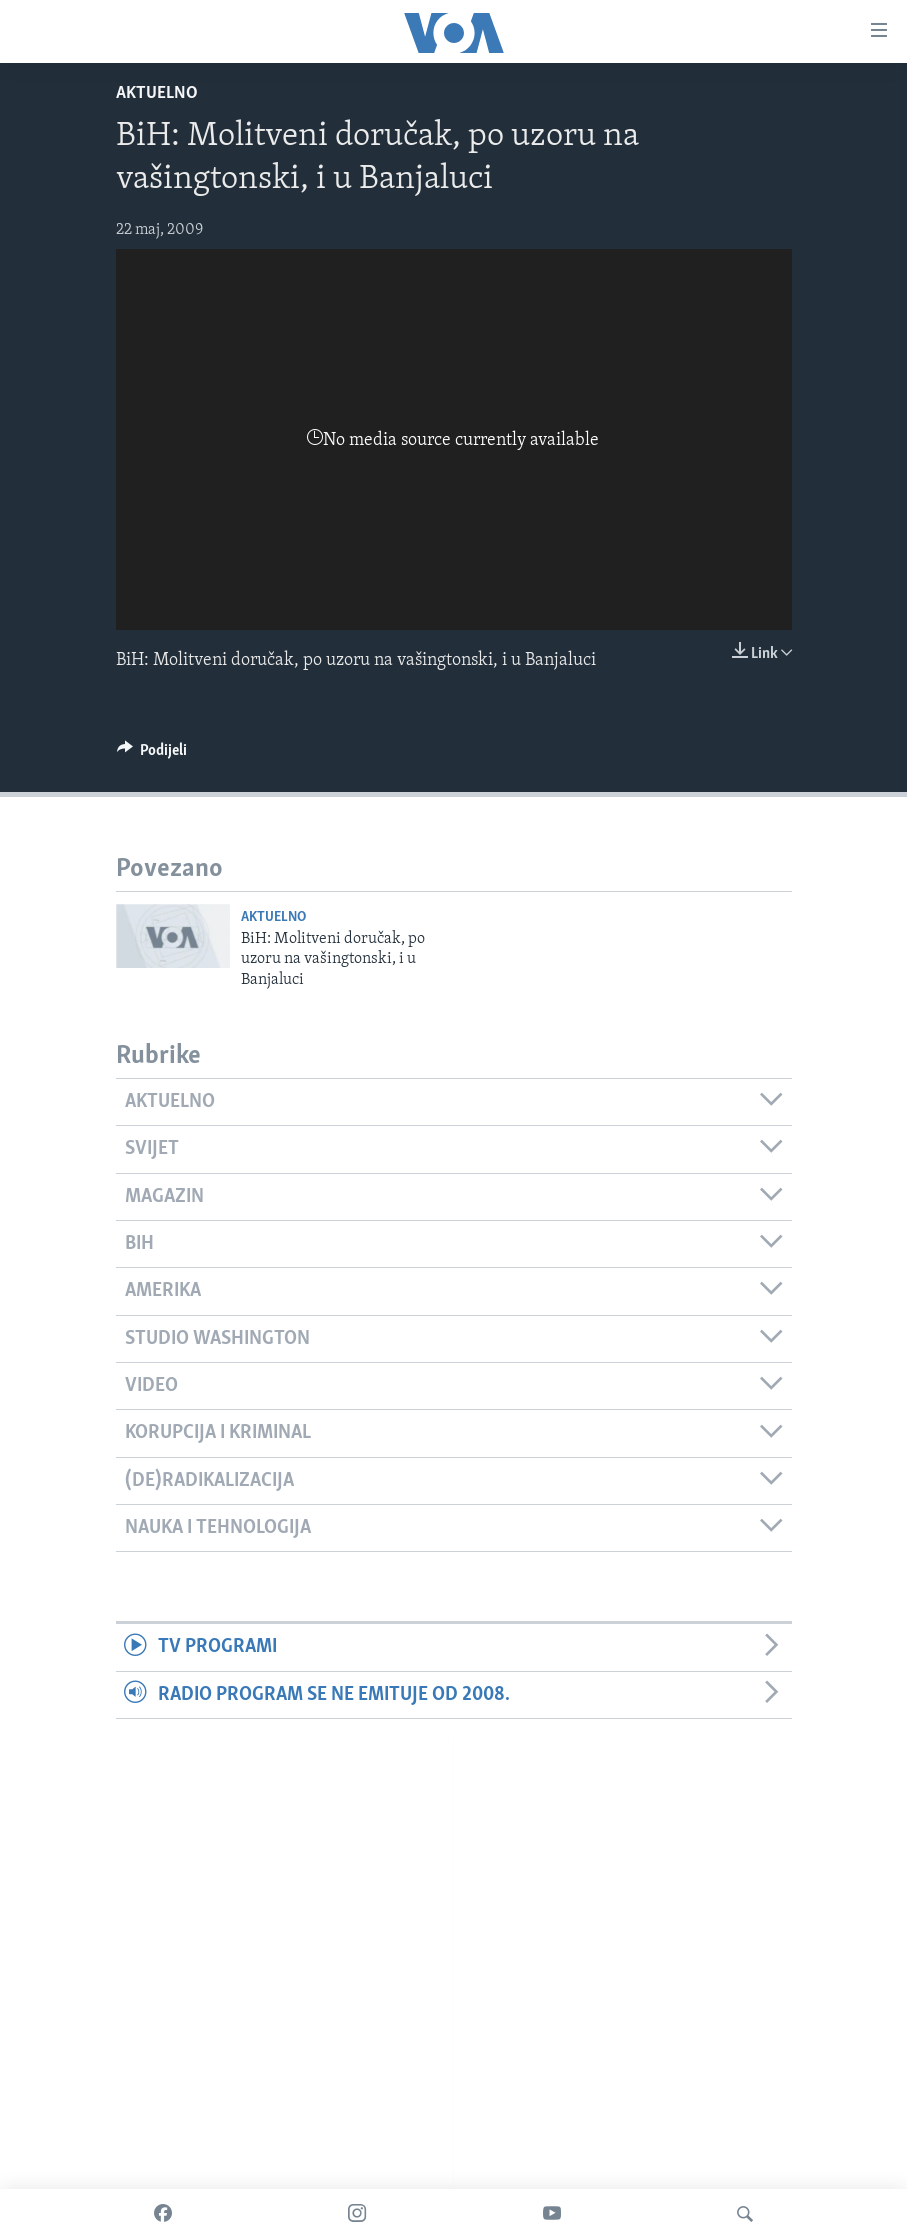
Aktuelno (157, 93)
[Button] (152, 755)
